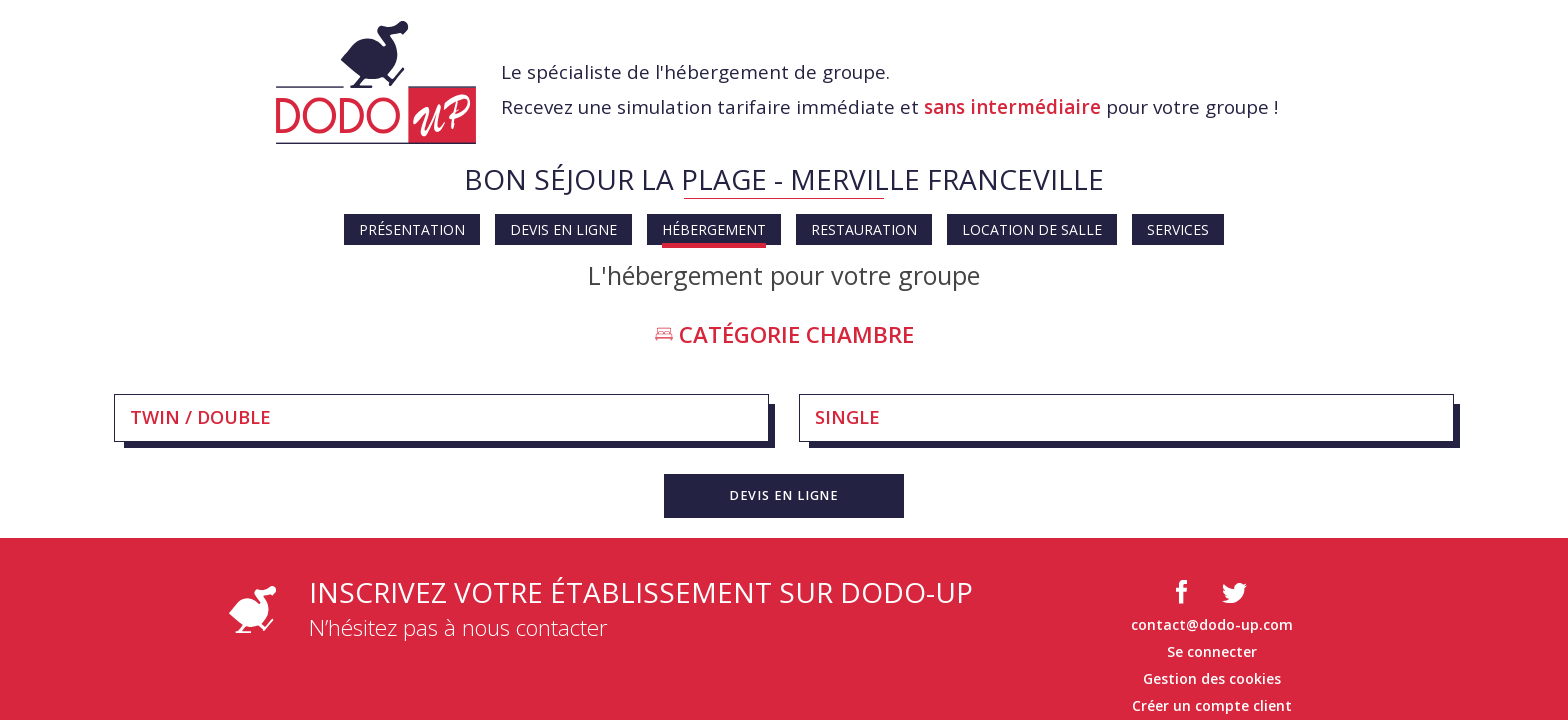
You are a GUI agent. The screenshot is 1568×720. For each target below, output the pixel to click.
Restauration (864, 229)
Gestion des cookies (1212, 678)
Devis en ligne (563, 229)
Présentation (412, 229)
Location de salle (1032, 229)
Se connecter (1212, 651)
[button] (784, 496)
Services (1178, 229)
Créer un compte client (1212, 705)
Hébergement (714, 229)
